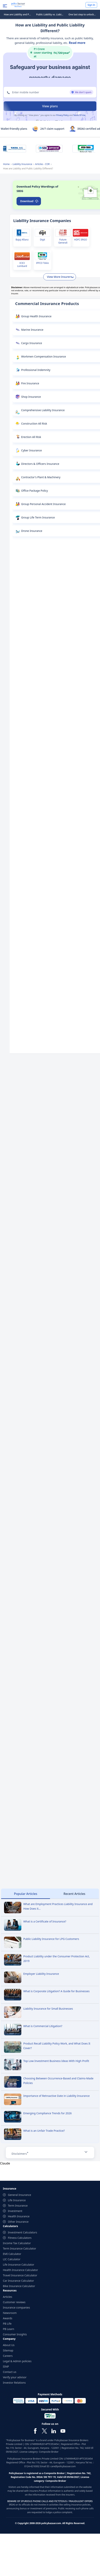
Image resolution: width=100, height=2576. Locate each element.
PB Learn (8, 2329)
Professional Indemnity (35, 370)
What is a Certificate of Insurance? (44, 1921)
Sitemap (8, 2350)
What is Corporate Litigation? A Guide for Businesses (56, 1991)
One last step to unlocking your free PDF (83, 14)
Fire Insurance (30, 383)
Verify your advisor (15, 2377)
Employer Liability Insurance (41, 1974)
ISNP (6, 2366)
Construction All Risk (34, 423)
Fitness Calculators (20, 2238)
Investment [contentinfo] (15, 2211)
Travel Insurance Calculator (20, 2275)
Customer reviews (14, 2302)
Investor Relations (14, 2382)
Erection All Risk (31, 437)
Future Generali (62, 241)
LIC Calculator (11, 2259)
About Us (8, 2345)
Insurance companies (16, 2307)
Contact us (9, 2372)
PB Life (7, 2323)
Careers (7, 2356)
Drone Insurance (31, 531)
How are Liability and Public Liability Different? (19, 14)
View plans (33, 115)
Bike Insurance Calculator (19, 2286)
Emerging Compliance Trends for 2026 (47, 2113)
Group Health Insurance (36, 316)
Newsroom (10, 2313)
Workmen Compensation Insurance (43, 356)
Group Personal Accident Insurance (43, 504)
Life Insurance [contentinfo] (17, 2200)
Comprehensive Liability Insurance (43, 410)
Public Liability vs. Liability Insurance (51, 14)
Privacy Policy (62, 115)
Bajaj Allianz (22, 239)
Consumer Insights (15, 2334)
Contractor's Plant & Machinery (40, 477)
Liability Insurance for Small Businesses (48, 2008)
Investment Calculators (22, 2232)
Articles (7, 2297)
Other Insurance (18, 2221)
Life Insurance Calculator (18, 2264)
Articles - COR (42, 164)
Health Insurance (18, 2216)
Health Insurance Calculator (20, 2270)
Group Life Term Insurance (38, 517)
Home (6, 164)
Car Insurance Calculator (18, 2280)
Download (29, 201)
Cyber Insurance (31, 450)
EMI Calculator (12, 2254)
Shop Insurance (31, 397)
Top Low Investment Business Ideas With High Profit (56, 2061)
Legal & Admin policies (17, 2361)
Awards (7, 2318)
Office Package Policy (34, 490)
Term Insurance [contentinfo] (18, 2205)
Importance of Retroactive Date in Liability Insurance (56, 2096)
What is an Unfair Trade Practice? (44, 2130)
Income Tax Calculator (17, 2243)
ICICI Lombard (22, 264)
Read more (77, 43)
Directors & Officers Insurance (40, 464)
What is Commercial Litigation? (42, 2026)
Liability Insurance (22, 164)
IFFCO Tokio (42, 263)
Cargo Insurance (31, 343)
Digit (42, 239)
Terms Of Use (79, 115)
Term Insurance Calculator (19, 2248)
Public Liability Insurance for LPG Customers (51, 1939)
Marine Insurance (32, 329)
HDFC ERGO (80, 239)
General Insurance (19, 2195)
